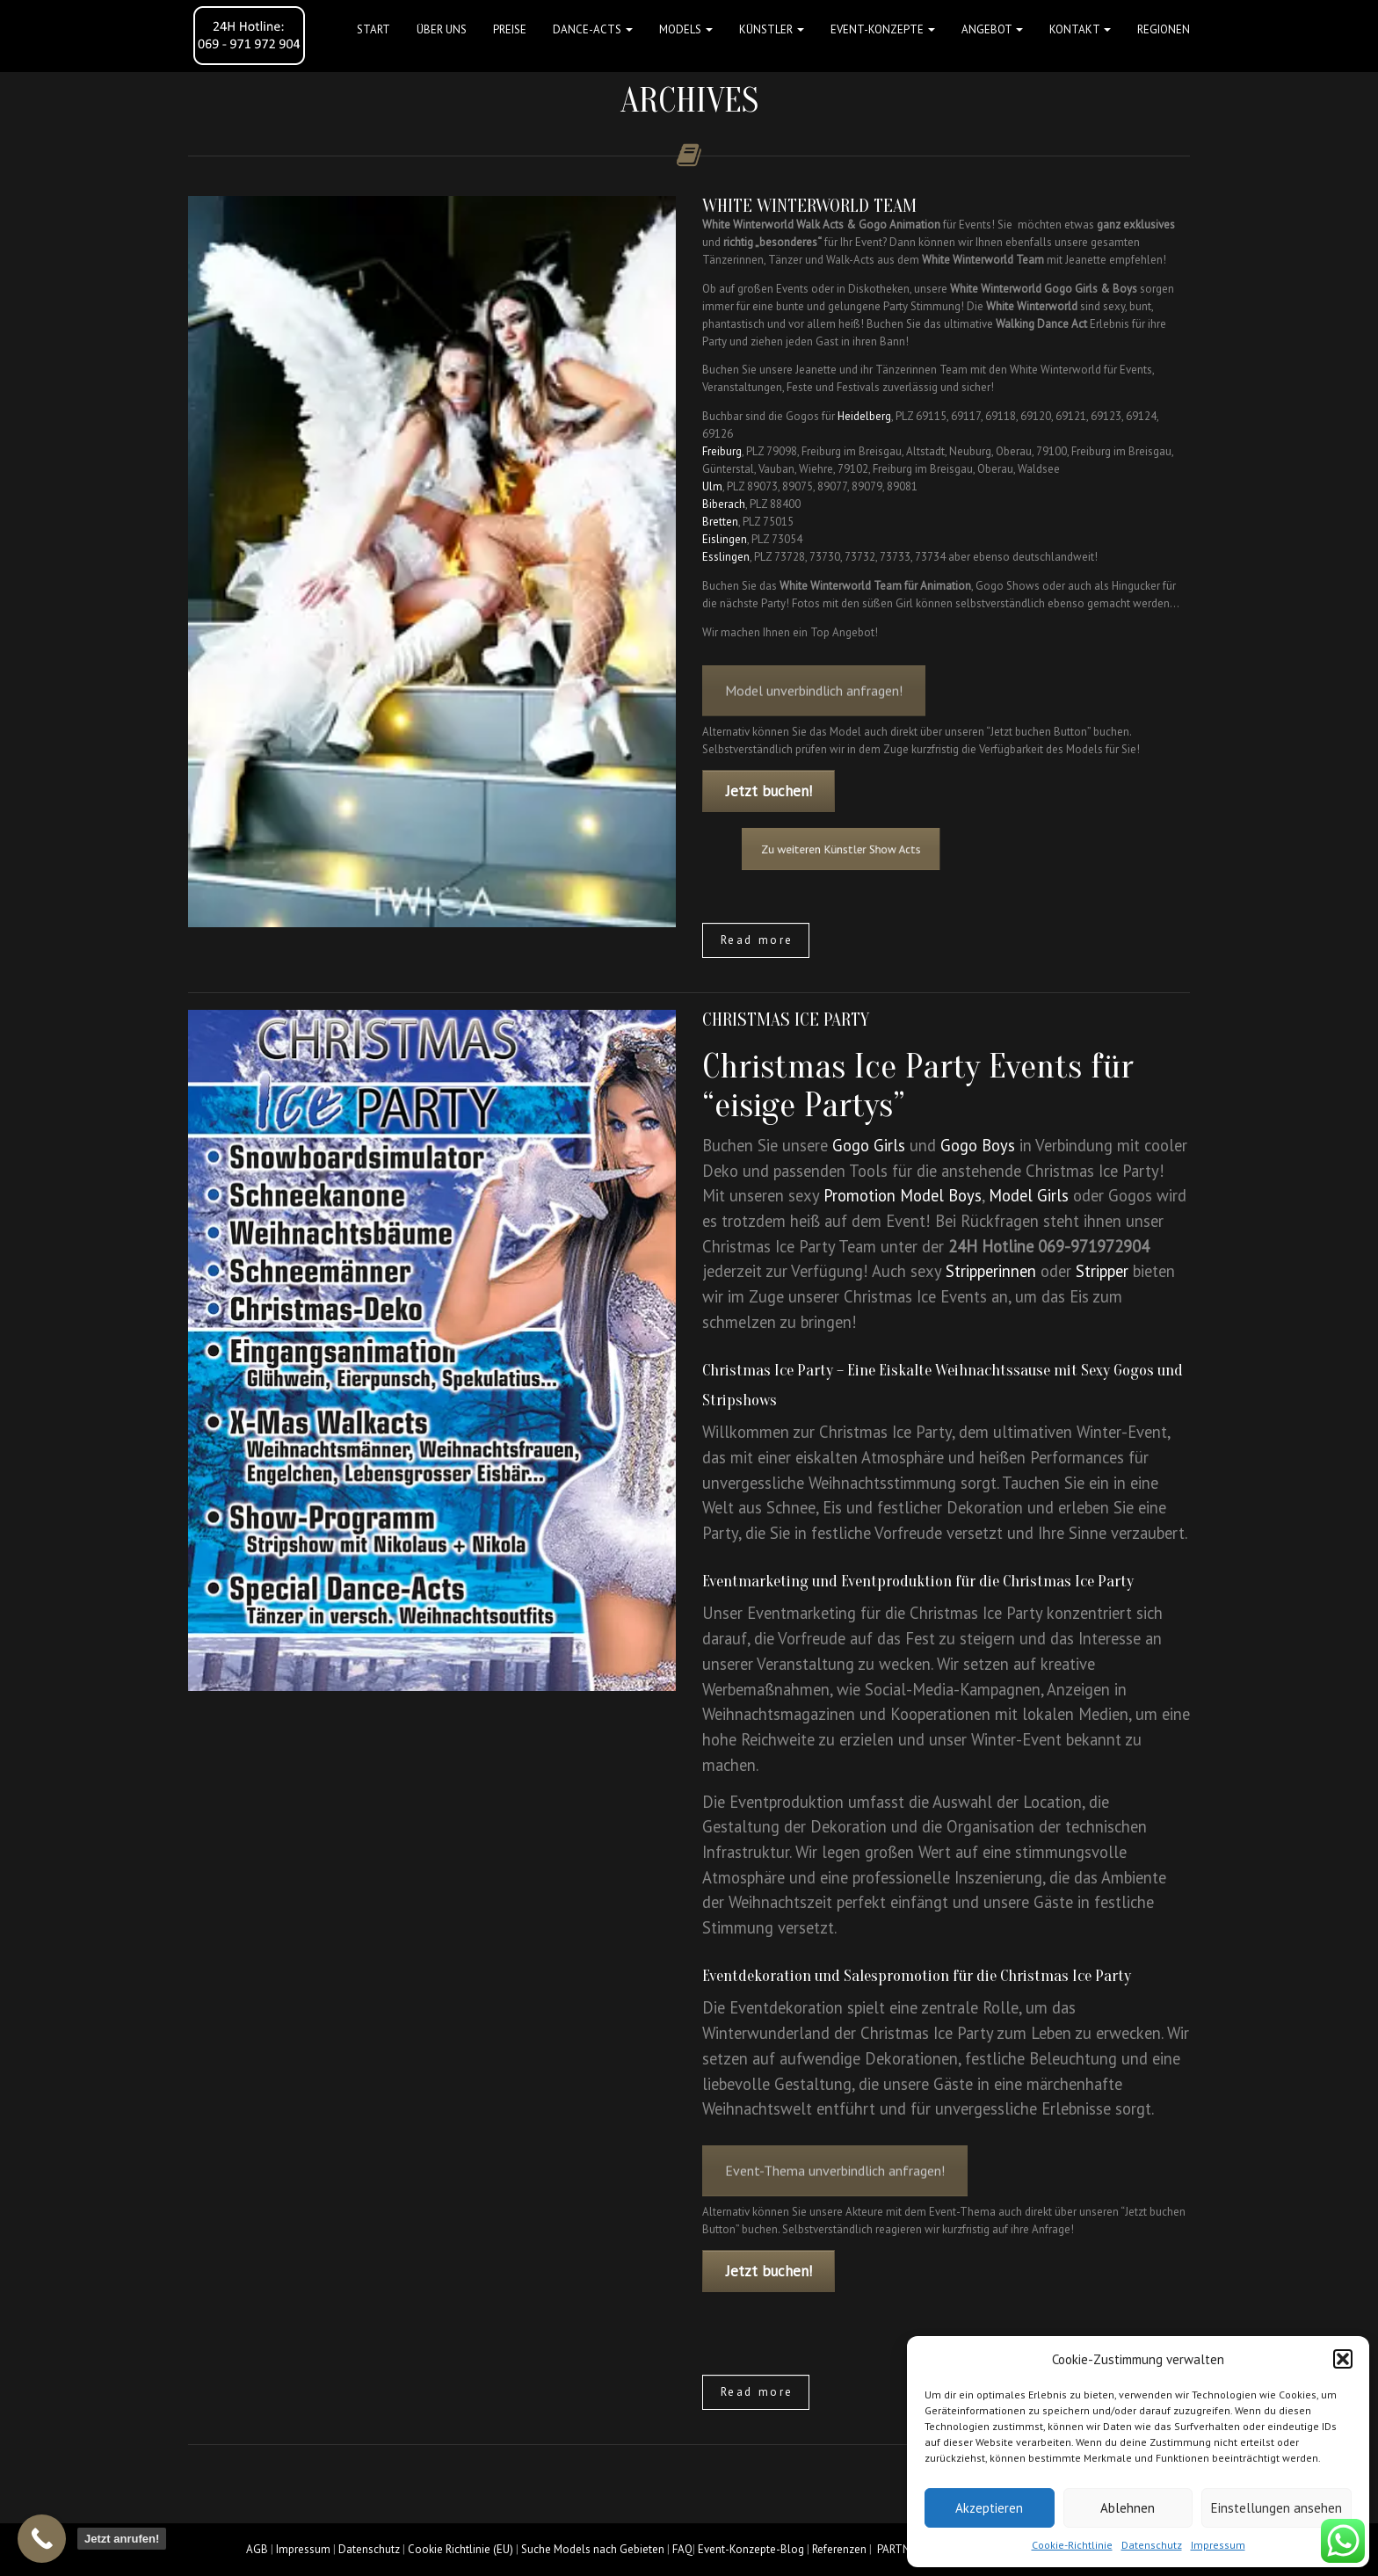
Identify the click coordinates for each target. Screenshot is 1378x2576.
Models (686, 29)
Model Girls (1029, 1195)
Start (373, 29)
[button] (1343, 2359)
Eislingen (724, 539)
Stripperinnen (991, 1270)
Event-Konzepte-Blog (751, 2549)
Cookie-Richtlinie (1072, 2544)
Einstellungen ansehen (1276, 2508)
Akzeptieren (989, 2508)
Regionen (1163, 29)
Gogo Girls (868, 1145)
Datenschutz (1151, 2544)
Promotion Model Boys (902, 1195)
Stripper (1102, 1270)
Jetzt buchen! (769, 791)
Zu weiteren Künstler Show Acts (899, 849)
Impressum (1218, 2544)
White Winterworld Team (809, 205)
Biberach (723, 504)
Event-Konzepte (882, 29)
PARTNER (900, 2549)
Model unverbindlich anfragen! (814, 725)
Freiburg (722, 451)
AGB (257, 2549)
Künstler (771, 29)
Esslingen (726, 556)
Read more (757, 939)
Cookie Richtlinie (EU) (460, 2549)
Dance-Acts (593, 29)
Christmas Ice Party (785, 1019)
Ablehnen (1127, 2508)
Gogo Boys (977, 1145)
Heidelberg (864, 416)
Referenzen (839, 2549)
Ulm (712, 486)
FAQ (682, 2549)
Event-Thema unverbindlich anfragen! (835, 2205)
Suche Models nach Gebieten (592, 2549)
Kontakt (1080, 29)
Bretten (720, 521)
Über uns (442, 29)
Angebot (992, 29)
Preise (509, 29)
